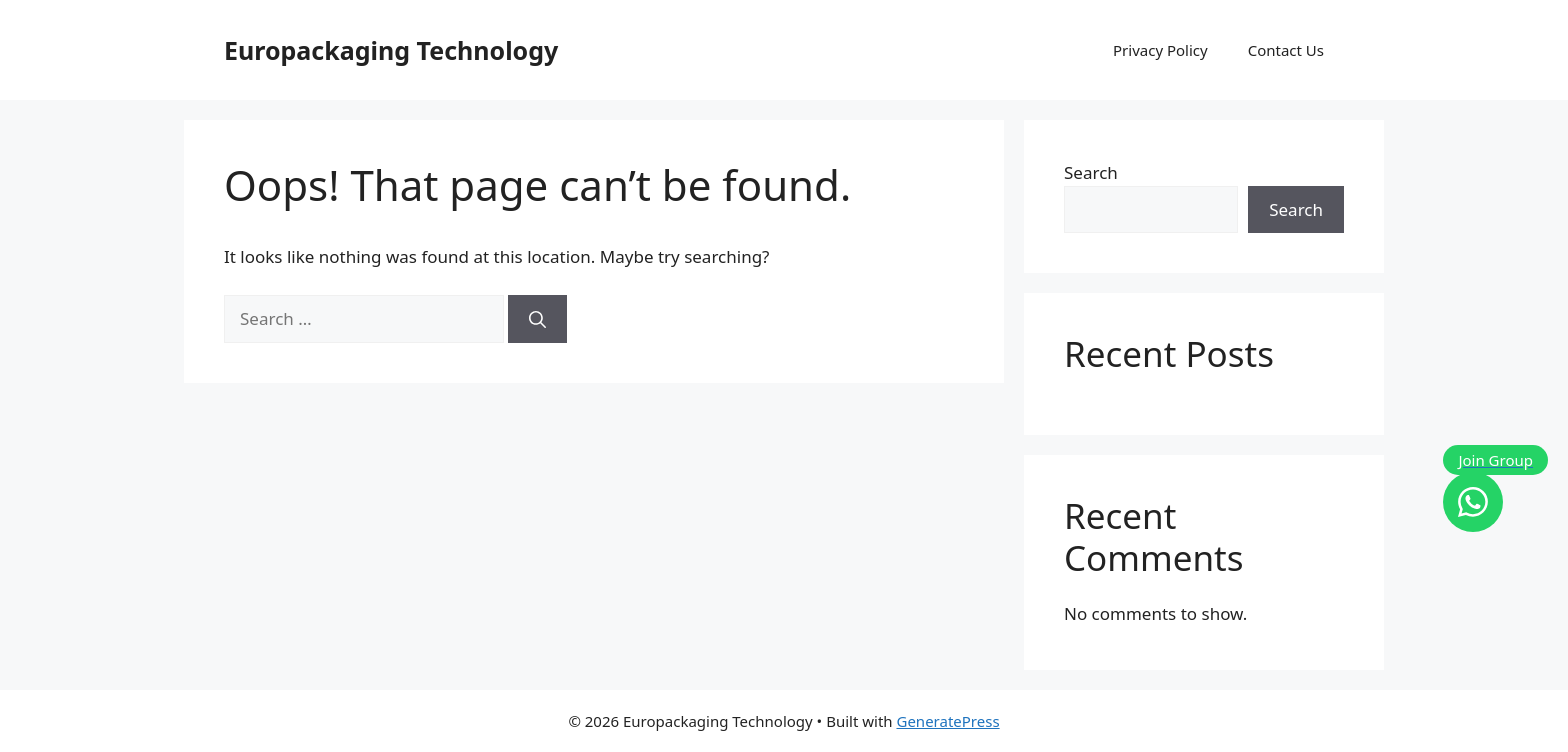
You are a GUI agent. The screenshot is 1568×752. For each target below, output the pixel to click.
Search (1091, 172)
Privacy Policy (1160, 50)
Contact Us (1286, 50)
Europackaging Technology (391, 50)
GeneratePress (947, 721)
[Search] (537, 319)
